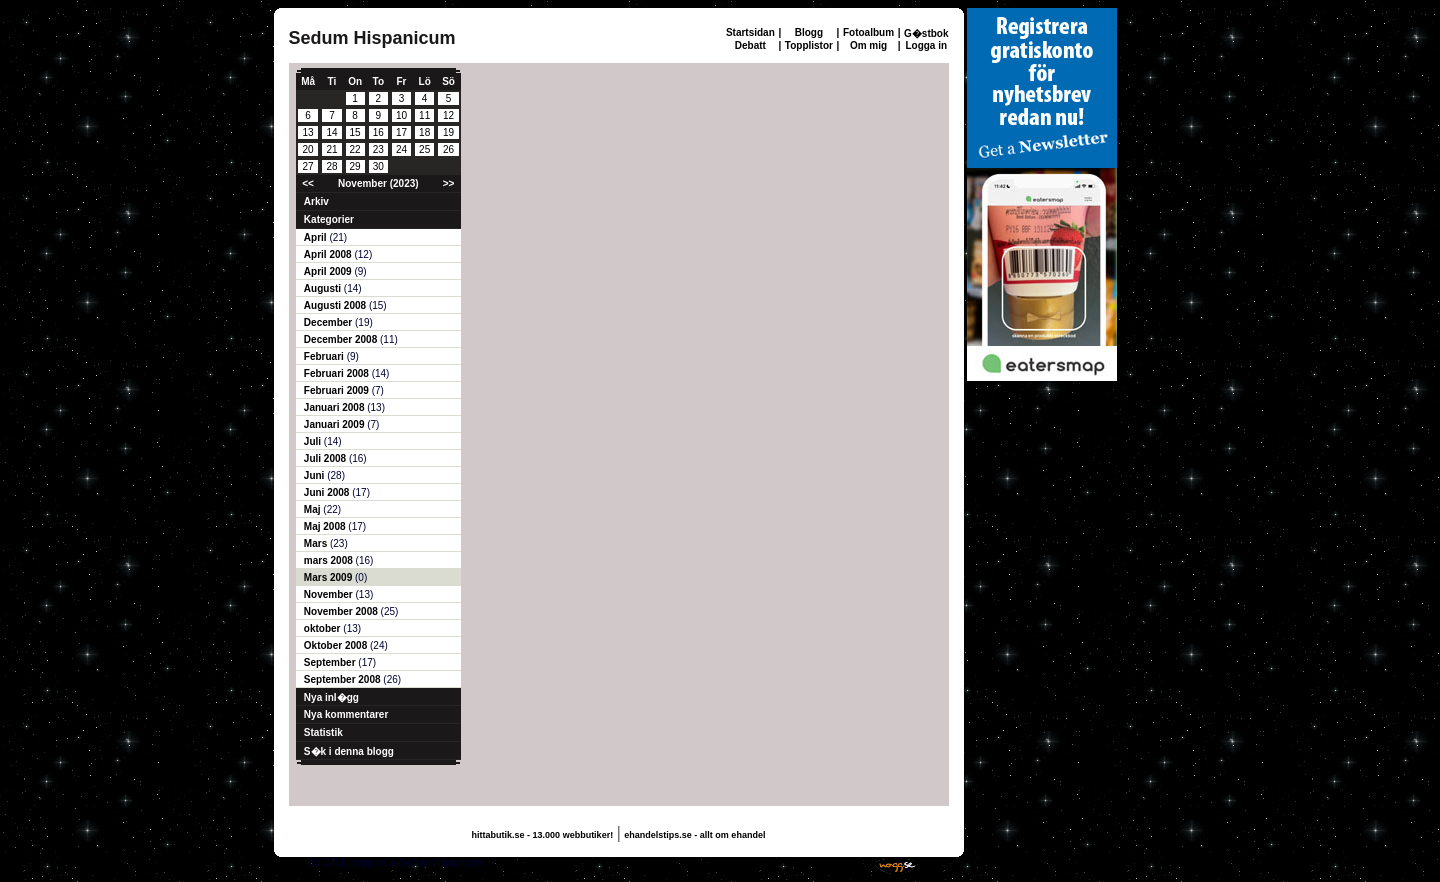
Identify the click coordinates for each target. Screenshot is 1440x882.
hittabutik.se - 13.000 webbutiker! (543, 835)
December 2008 (342, 339)
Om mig (868, 45)
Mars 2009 (329, 577)
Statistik (323, 732)
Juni (315, 475)
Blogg (809, 32)
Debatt (750, 45)
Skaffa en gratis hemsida (810, 862)
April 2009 (329, 271)
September (331, 662)
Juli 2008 (326, 458)
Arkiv (316, 201)
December (329, 322)
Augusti (324, 288)
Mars (317, 543)
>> (449, 183)
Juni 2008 (328, 492)
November (330, 594)
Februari (325, 356)
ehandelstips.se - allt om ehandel (694, 835)
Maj (313, 509)
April (317, 237)
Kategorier (329, 219)
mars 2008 (330, 560)
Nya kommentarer (346, 714)
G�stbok (926, 33)
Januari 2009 (335, 424)
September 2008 (344, 679)
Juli (314, 441)
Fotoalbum (868, 32)
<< (308, 183)
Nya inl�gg (331, 697)
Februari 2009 (338, 390)
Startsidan (750, 32)
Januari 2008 (335, 407)
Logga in (926, 45)
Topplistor (809, 45)
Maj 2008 (326, 526)
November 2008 (342, 611)
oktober (323, 628)
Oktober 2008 (337, 645)
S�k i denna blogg (349, 751)
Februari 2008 (338, 373)
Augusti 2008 (336, 305)
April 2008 (329, 254)
